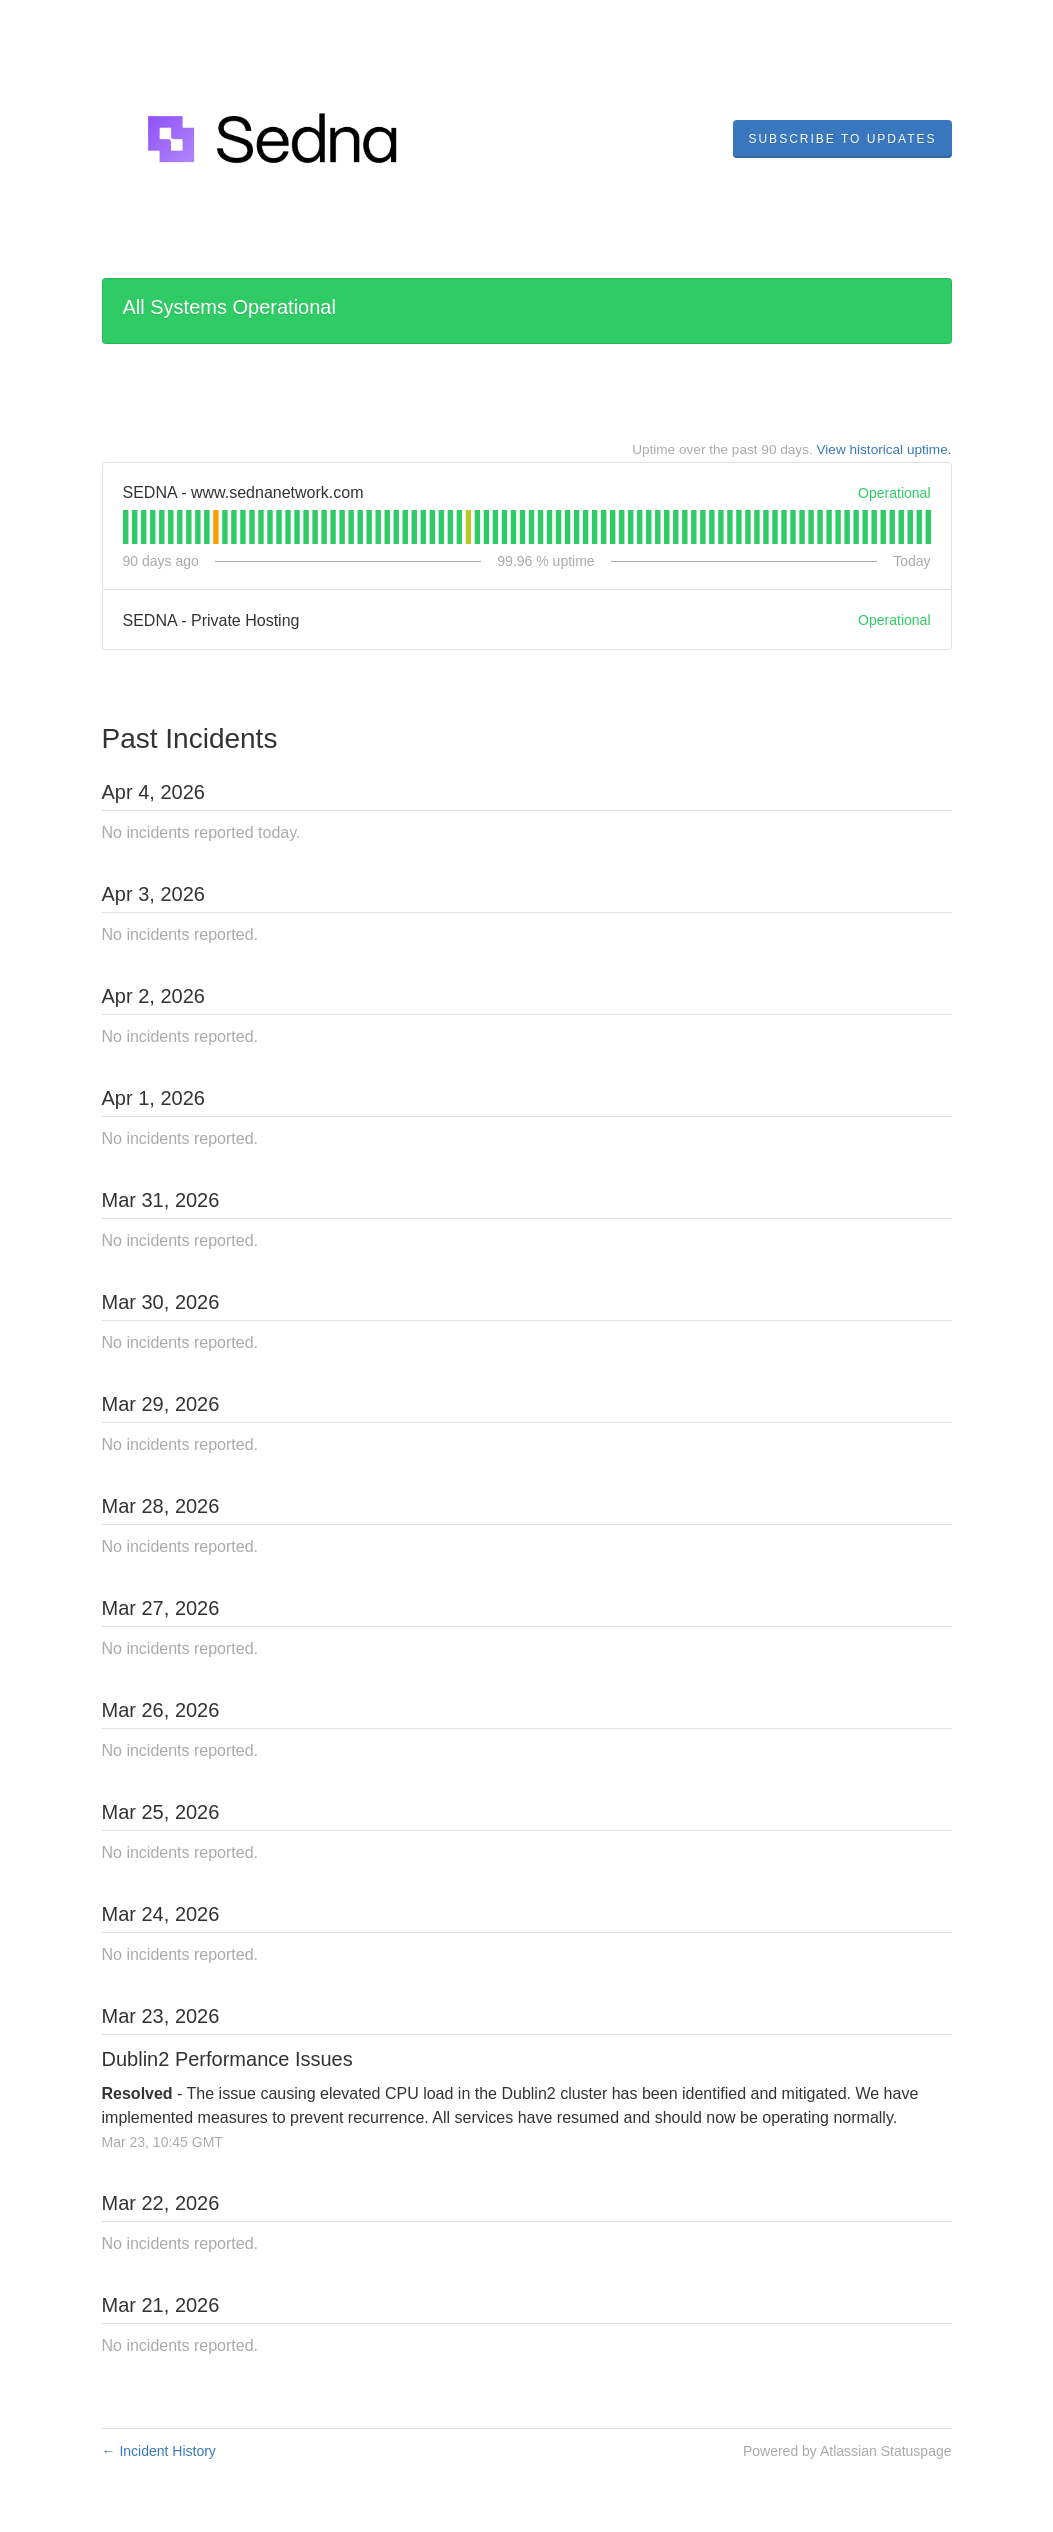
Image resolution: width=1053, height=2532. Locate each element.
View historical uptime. (884, 449)
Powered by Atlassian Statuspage (847, 2451)
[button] (842, 139)
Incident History (159, 2451)
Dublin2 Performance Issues (227, 2059)
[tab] (125, 527)
